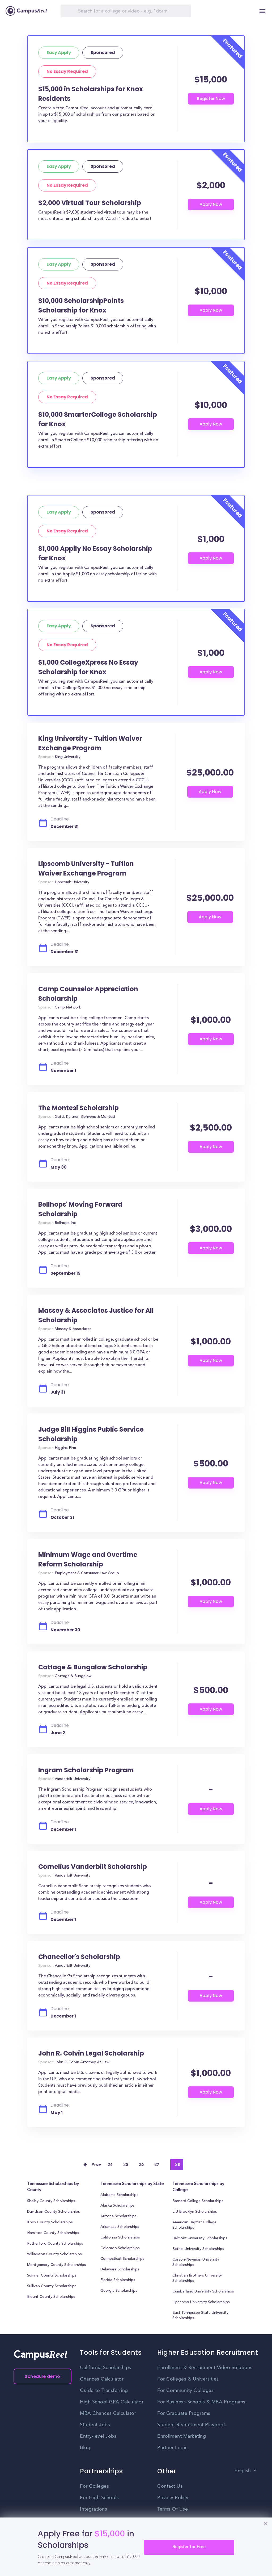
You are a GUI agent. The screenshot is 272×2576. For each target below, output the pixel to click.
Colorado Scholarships (120, 2248)
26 (141, 2165)
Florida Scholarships (117, 2280)
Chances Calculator (102, 2379)
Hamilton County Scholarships (53, 2233)
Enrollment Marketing (181, 2436)
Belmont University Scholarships (199, 2238)
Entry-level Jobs (98, 2436)
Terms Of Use (172, 2509)
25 (125, 2165)
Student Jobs (95, 2425)
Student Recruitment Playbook (191, 2425)
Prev (96, 2165)
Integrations (93, 2509)
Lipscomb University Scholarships (201, 2302)
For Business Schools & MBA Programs (201, 2402)
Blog (85, 2447)
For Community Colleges (185, 2390)
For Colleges (94, 2486)
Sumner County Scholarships (51, 2276)
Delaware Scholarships (119, 2269)
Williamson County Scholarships (54, 2254)
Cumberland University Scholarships (203, 2292)
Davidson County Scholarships (53, 2212)
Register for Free (189, 2547)
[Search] (126, 11)
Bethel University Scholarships (198, 2249)
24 (110, 2165)
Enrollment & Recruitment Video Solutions (204, 2367)
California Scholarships (120, 2238)
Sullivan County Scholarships (51, 2286)
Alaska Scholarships (117, 2206)
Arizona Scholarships (118, 2216)
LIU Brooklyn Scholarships (194, 2212)
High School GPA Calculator (111, 2402)
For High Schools (99, 2497)
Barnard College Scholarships (197, 2201)
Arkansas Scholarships (119, 2227)
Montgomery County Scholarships (56, 2265)
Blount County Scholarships (51, 2297)
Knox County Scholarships (50, 2222)
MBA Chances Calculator (108, 2413)
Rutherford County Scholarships (55, 2244)
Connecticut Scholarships (122, 2259)
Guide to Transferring (104, 2390)
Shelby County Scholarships (51, 2201)
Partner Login (172, 2447)
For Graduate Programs (183, 2413)
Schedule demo (42, 2376)
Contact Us (169, 2486)
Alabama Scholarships (119, 2195)
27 (156, 2165)
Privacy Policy (172, 2497)
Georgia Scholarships (118, 2291)
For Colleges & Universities (188, 2379)
